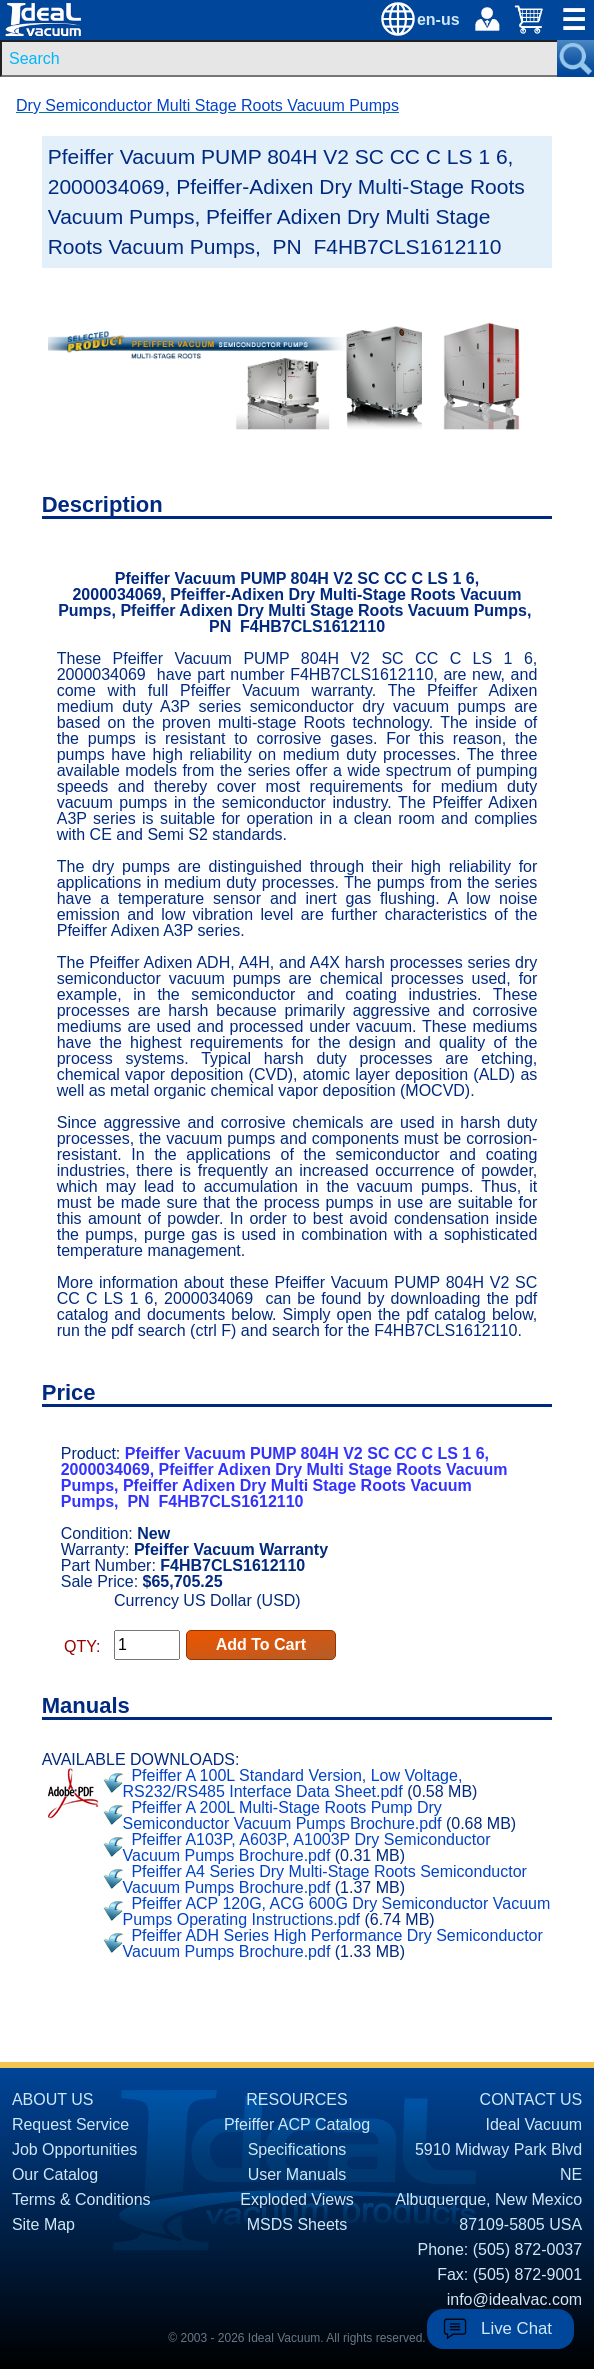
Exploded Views (297, 2199)
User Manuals (297, 2174)
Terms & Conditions (81, 2199)
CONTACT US (531, 2099)
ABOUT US (53, 2099)
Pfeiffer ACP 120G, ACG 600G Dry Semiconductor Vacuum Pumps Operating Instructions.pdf (337, 1911)
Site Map (43, 2224)
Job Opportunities (74, 2149)
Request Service (70, 2124)
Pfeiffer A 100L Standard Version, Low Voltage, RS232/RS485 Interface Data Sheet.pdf (293, 1783)
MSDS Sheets (297, 2224)
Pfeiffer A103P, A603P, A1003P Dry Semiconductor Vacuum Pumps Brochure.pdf (307, 1847)
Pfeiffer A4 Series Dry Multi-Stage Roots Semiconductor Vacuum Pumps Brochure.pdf (325, 1879)
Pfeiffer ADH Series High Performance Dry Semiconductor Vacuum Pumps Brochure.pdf (333, 1943)
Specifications (297, 2149)
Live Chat (516, 2328)
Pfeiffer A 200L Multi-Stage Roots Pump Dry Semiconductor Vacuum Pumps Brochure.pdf (282, 1815)
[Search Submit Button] (575, 58)
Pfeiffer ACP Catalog (297, 2124)
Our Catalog (55, 2174)
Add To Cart (261, 1644)
